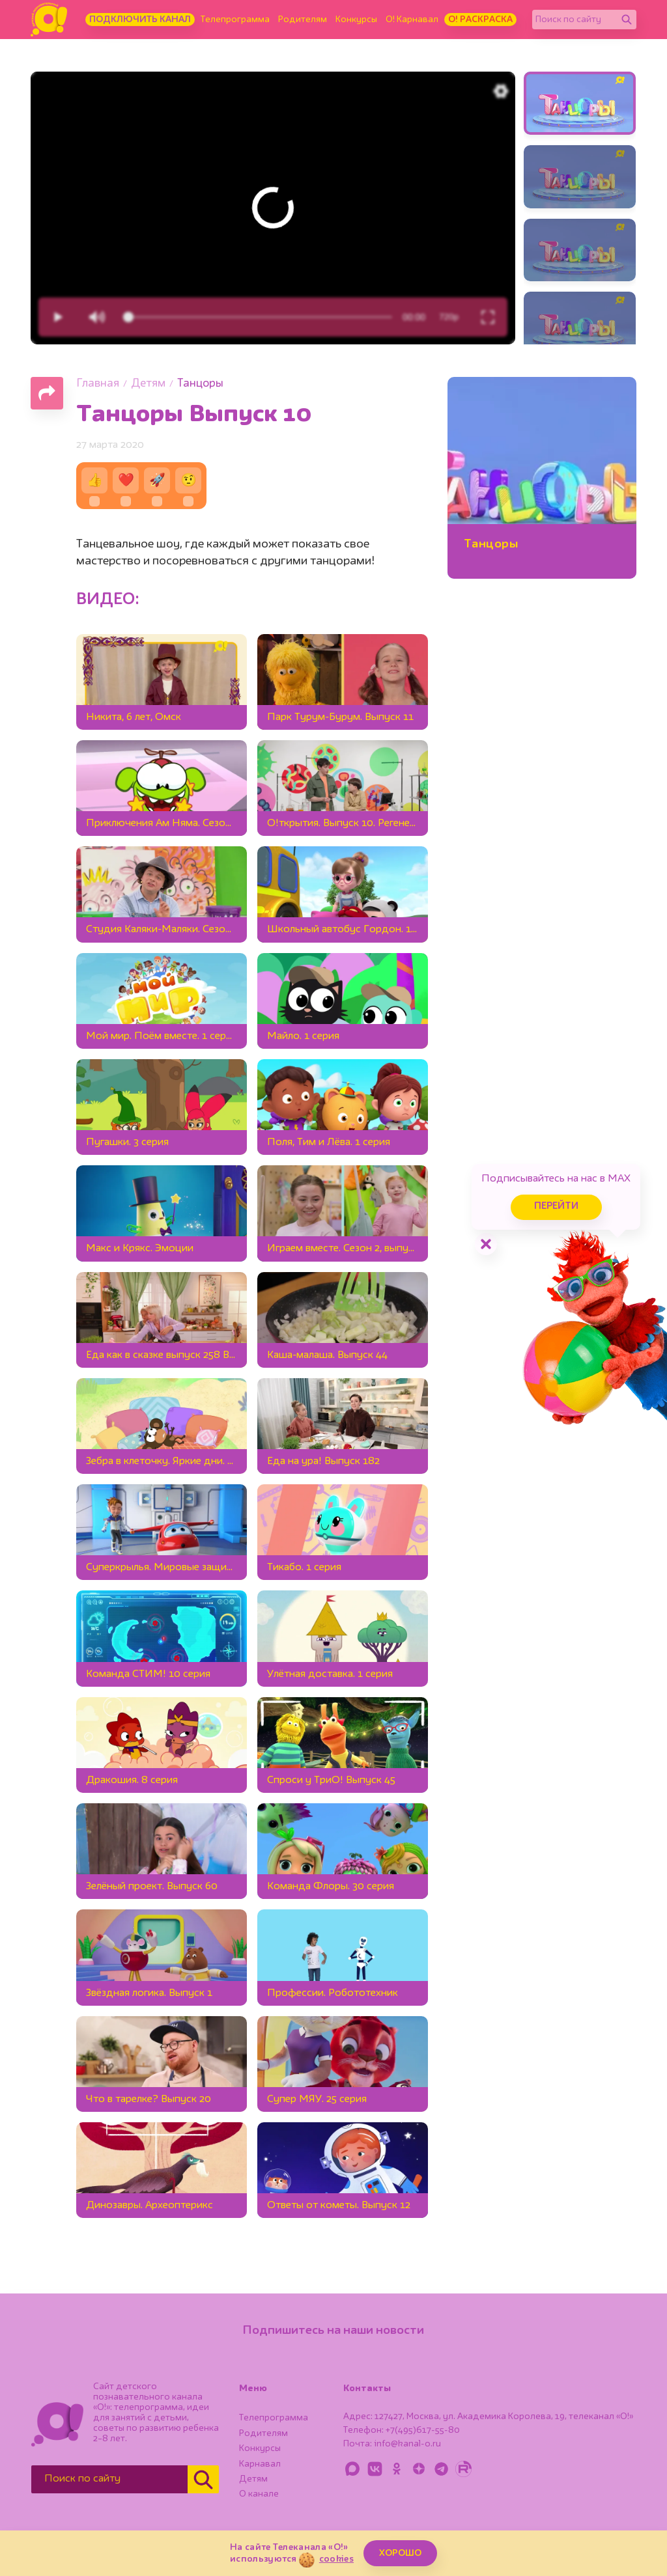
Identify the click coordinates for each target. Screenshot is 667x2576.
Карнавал (260, 2464)
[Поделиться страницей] (47, 393)
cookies (336, 2559)
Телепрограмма (235, 19)
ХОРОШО (400, 2553)
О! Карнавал (412, 19)
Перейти (556, 1206)
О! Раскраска (480, 19)
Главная (97, 384)
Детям (148, 384)
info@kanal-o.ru (407, 2444)
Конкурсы (356, 19)
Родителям (302, 19)
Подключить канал (140, 19)
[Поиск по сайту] (574, 19)
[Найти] (626, 19)
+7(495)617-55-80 (423, 2430)
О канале (259, 2494)
